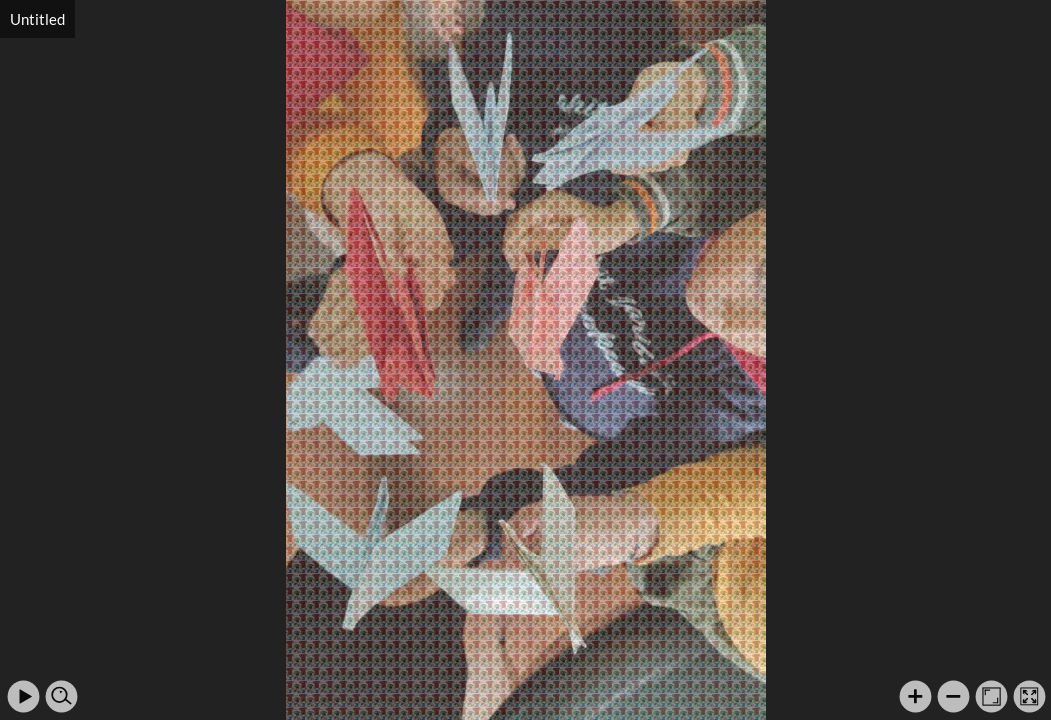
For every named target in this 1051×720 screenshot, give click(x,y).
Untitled (37, 19)
